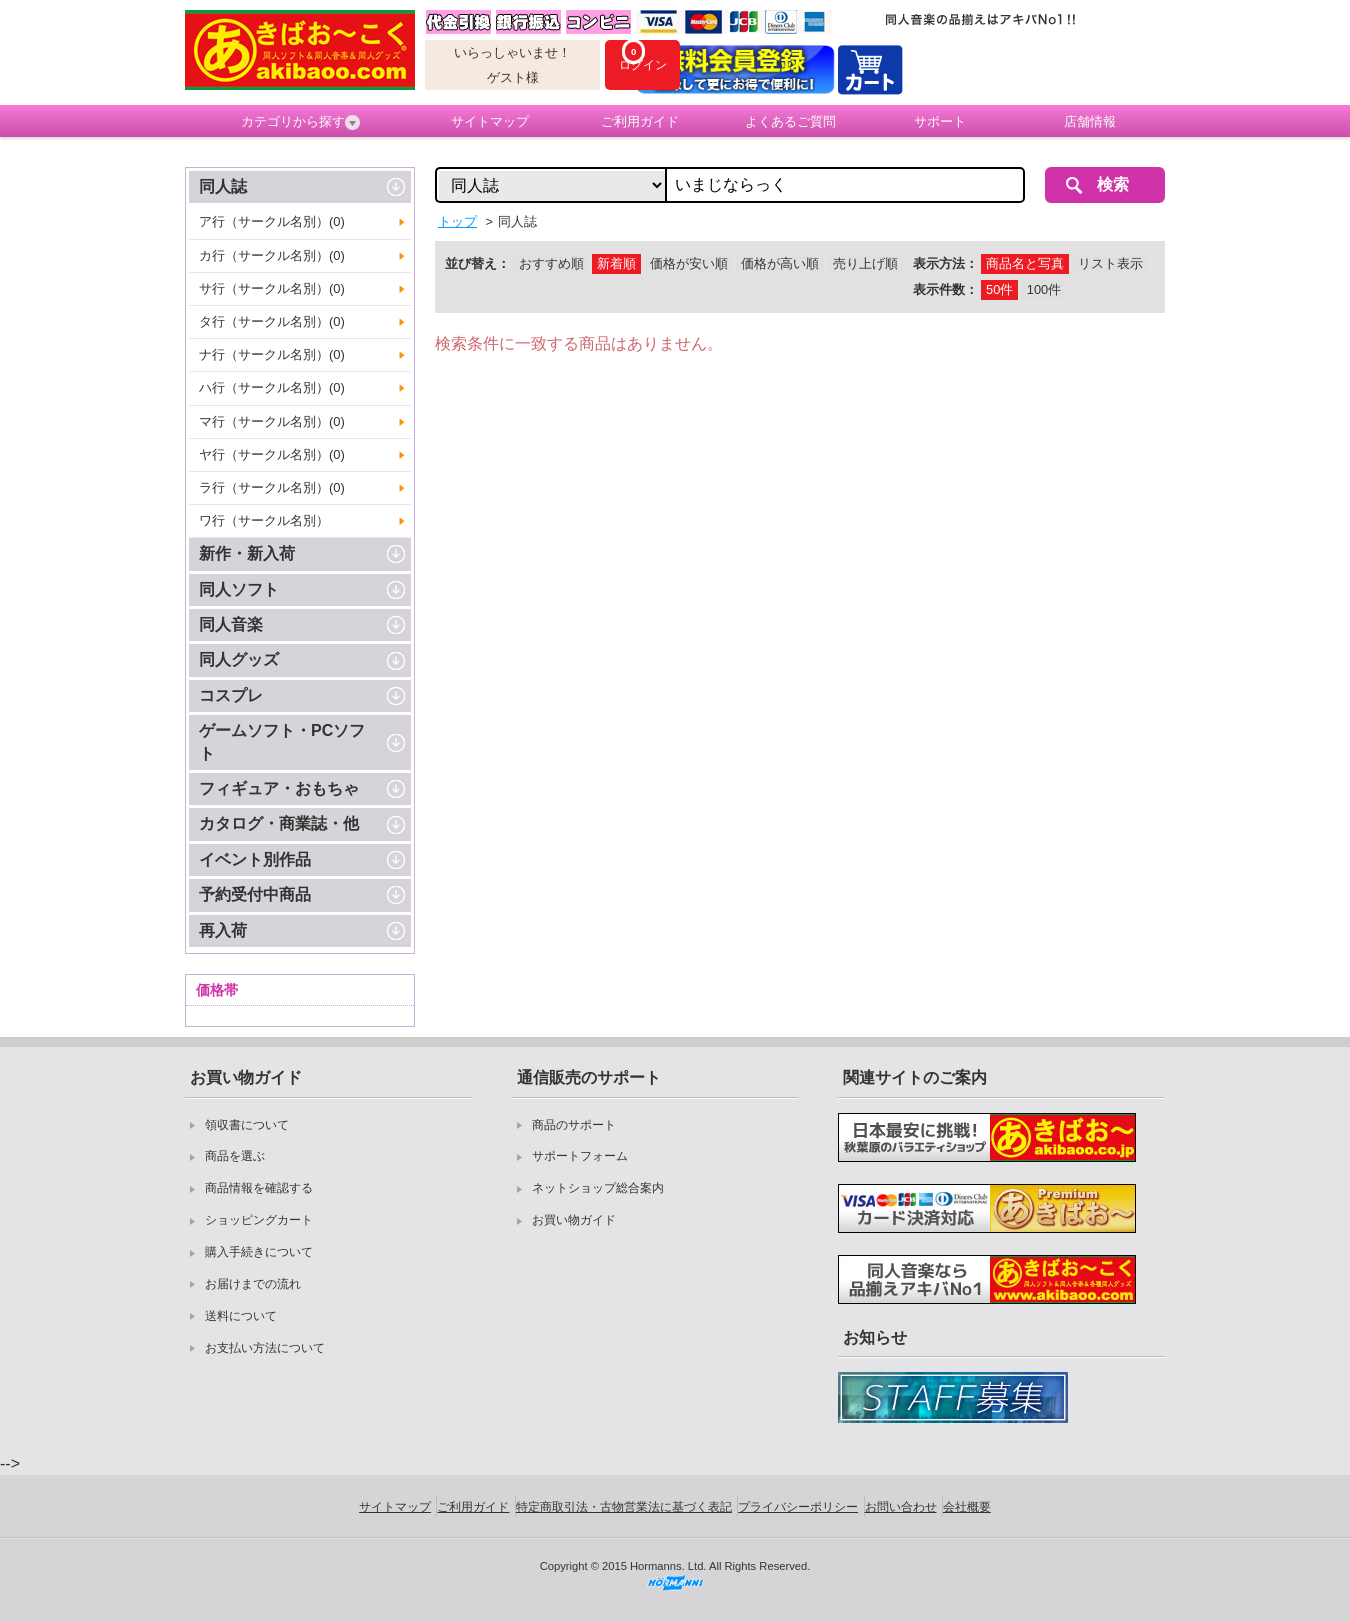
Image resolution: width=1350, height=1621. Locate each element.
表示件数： (945, 289)
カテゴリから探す (300, 122)
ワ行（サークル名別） (264, 520)
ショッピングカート (259, 1220)
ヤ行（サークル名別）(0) (272, 454)
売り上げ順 (865, 263)
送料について (241, 1316)
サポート (940, 121)
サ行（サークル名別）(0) (272, 288)
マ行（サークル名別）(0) (272, 421)
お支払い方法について (265, 1348)
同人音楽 (231, 624)
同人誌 (223, 186)
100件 (1044, 289)
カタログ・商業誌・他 (279, 823)
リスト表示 (1110, 263)
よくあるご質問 (790, 121)
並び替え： (477, 263)
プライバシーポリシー (798, 1507)
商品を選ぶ (235, 1156)
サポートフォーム (580, 1156)
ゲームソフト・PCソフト (282, 741)
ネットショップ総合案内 (598, 1188)
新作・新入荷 (247, 553)
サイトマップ (490, 121)
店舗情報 (1090, 121)
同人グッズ (239, 659)
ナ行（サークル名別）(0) (272, 354)
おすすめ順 (551, 263)
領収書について (247, 1125)
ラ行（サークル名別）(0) (272, 487)
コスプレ (231, 695)
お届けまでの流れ (253, 1284)
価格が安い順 (689, 263)
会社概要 (967, 1507)
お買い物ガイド (574, 1220)
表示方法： (945, 263)
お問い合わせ (901, 1507)
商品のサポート (574, 1125)
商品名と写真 (1025, 263)
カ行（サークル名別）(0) (272, 255)
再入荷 (223, 930)
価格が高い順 (780, 263)
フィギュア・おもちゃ (279, 788)
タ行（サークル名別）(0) (272, 321)
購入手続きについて (259, 1252)
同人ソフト (239, 589)
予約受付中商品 (255, 894)
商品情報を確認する (259, 1188)
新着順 (616, 263)
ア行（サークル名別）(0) (272, 221)
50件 (999, 289)
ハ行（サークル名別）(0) (272, 387)
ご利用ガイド (640, 121)
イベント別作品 (255, 859)
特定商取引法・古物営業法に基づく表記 (624, 1507)
